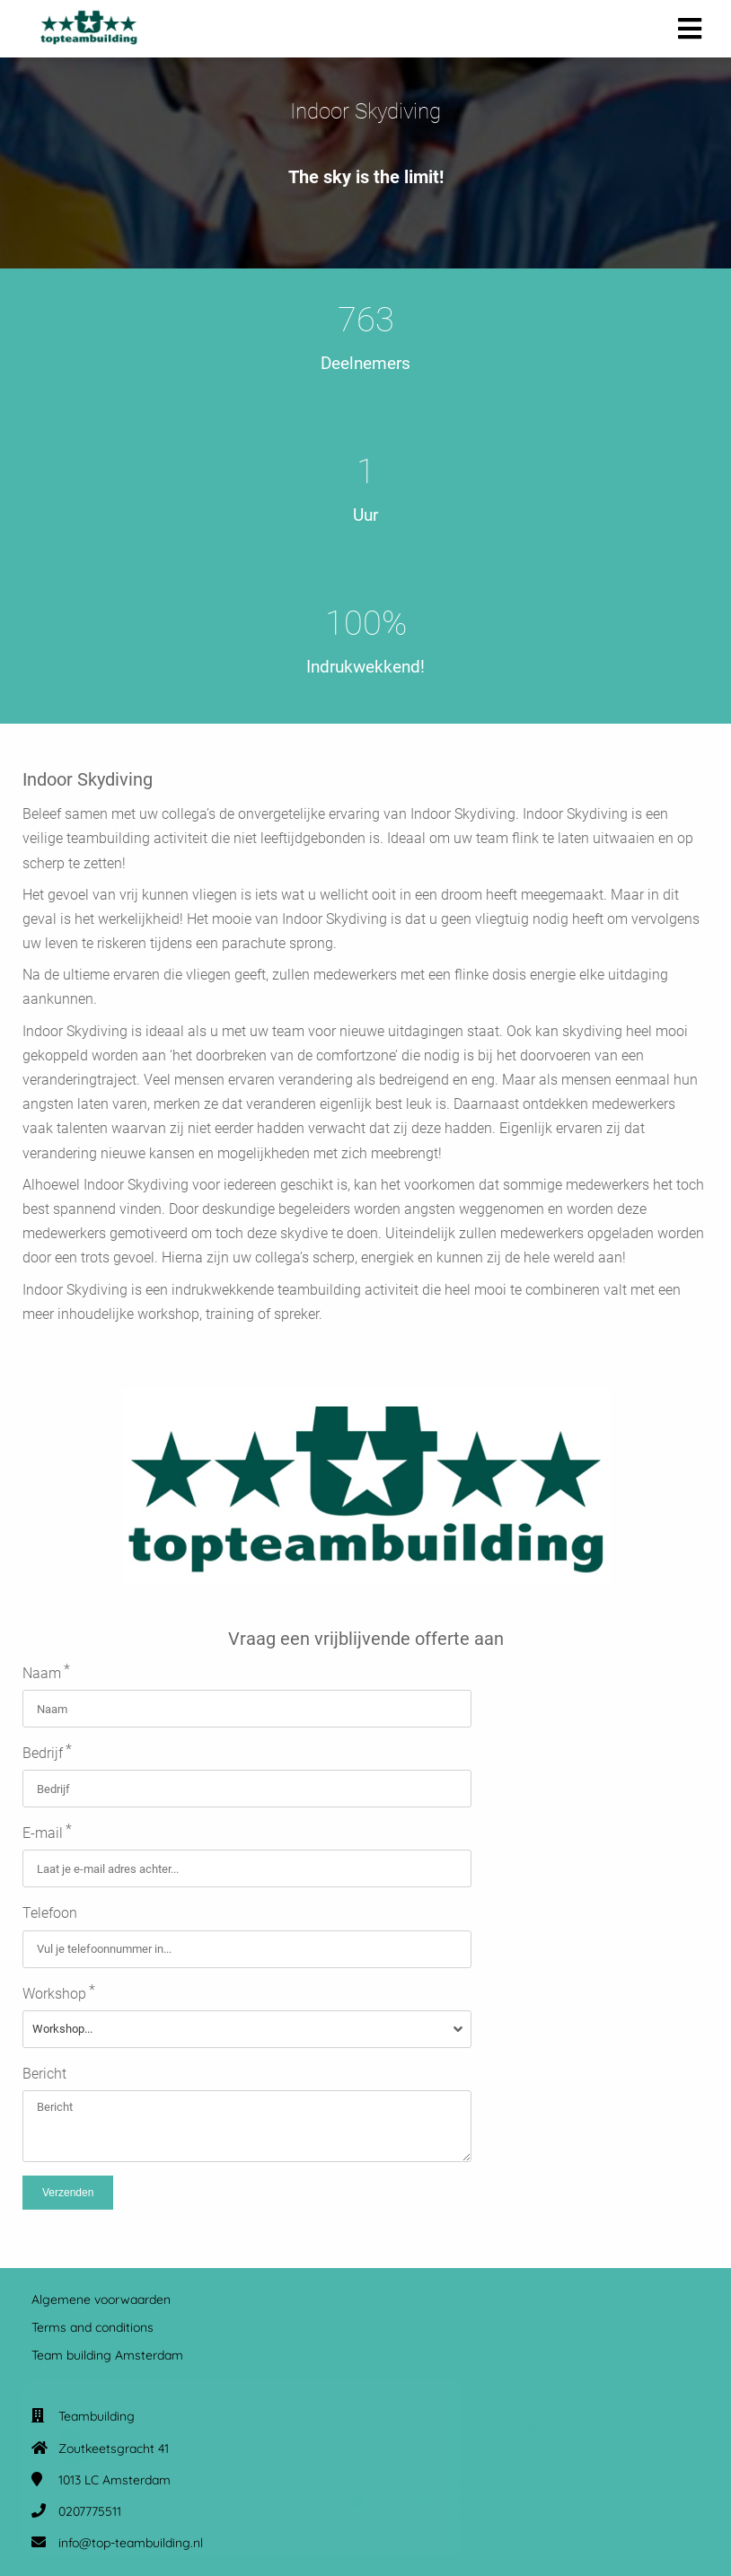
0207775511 (89, 2511)
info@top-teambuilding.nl (130, 2543)
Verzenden (67, 2192)
